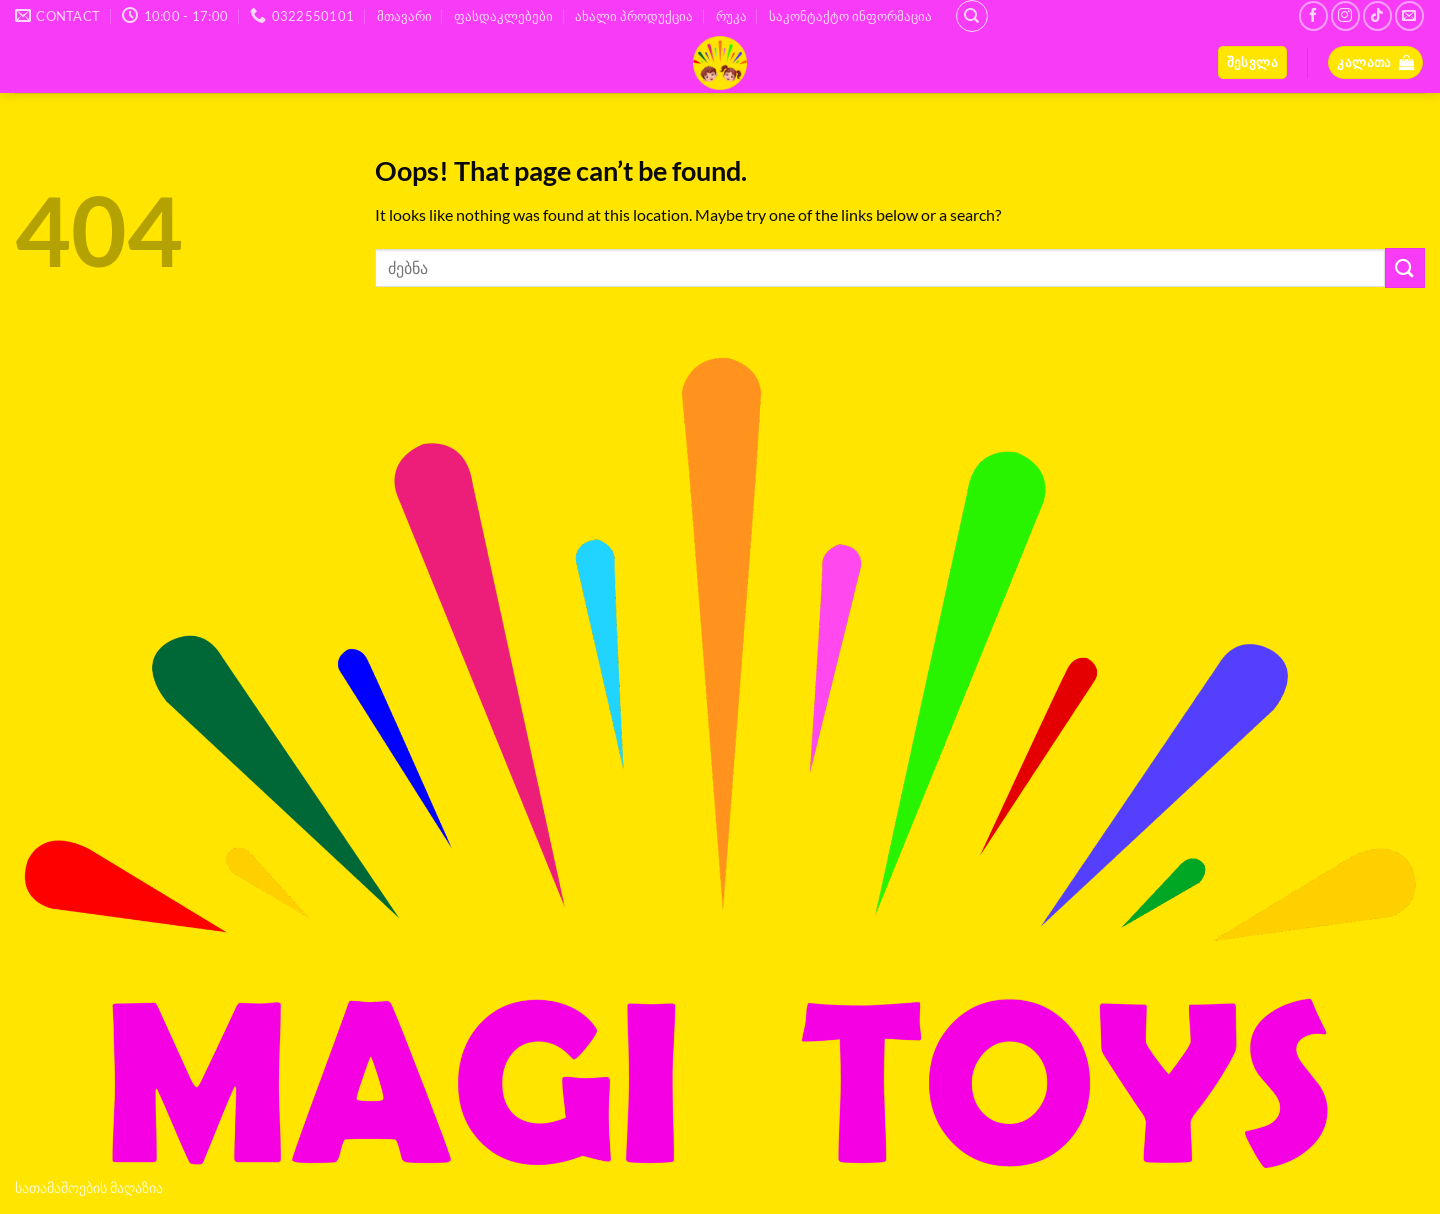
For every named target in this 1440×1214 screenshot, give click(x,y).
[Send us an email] (1409, 15)
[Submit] (1405, 267)
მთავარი (404, 16)
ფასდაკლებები (503, 16)
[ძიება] (972, 16)
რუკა (731, 16)
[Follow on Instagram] (1345, 15)
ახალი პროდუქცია (634, 16)
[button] (1252, 62)
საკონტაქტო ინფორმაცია (850, 16)
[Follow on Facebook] (1313, 15)
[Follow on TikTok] (1377, 15)
